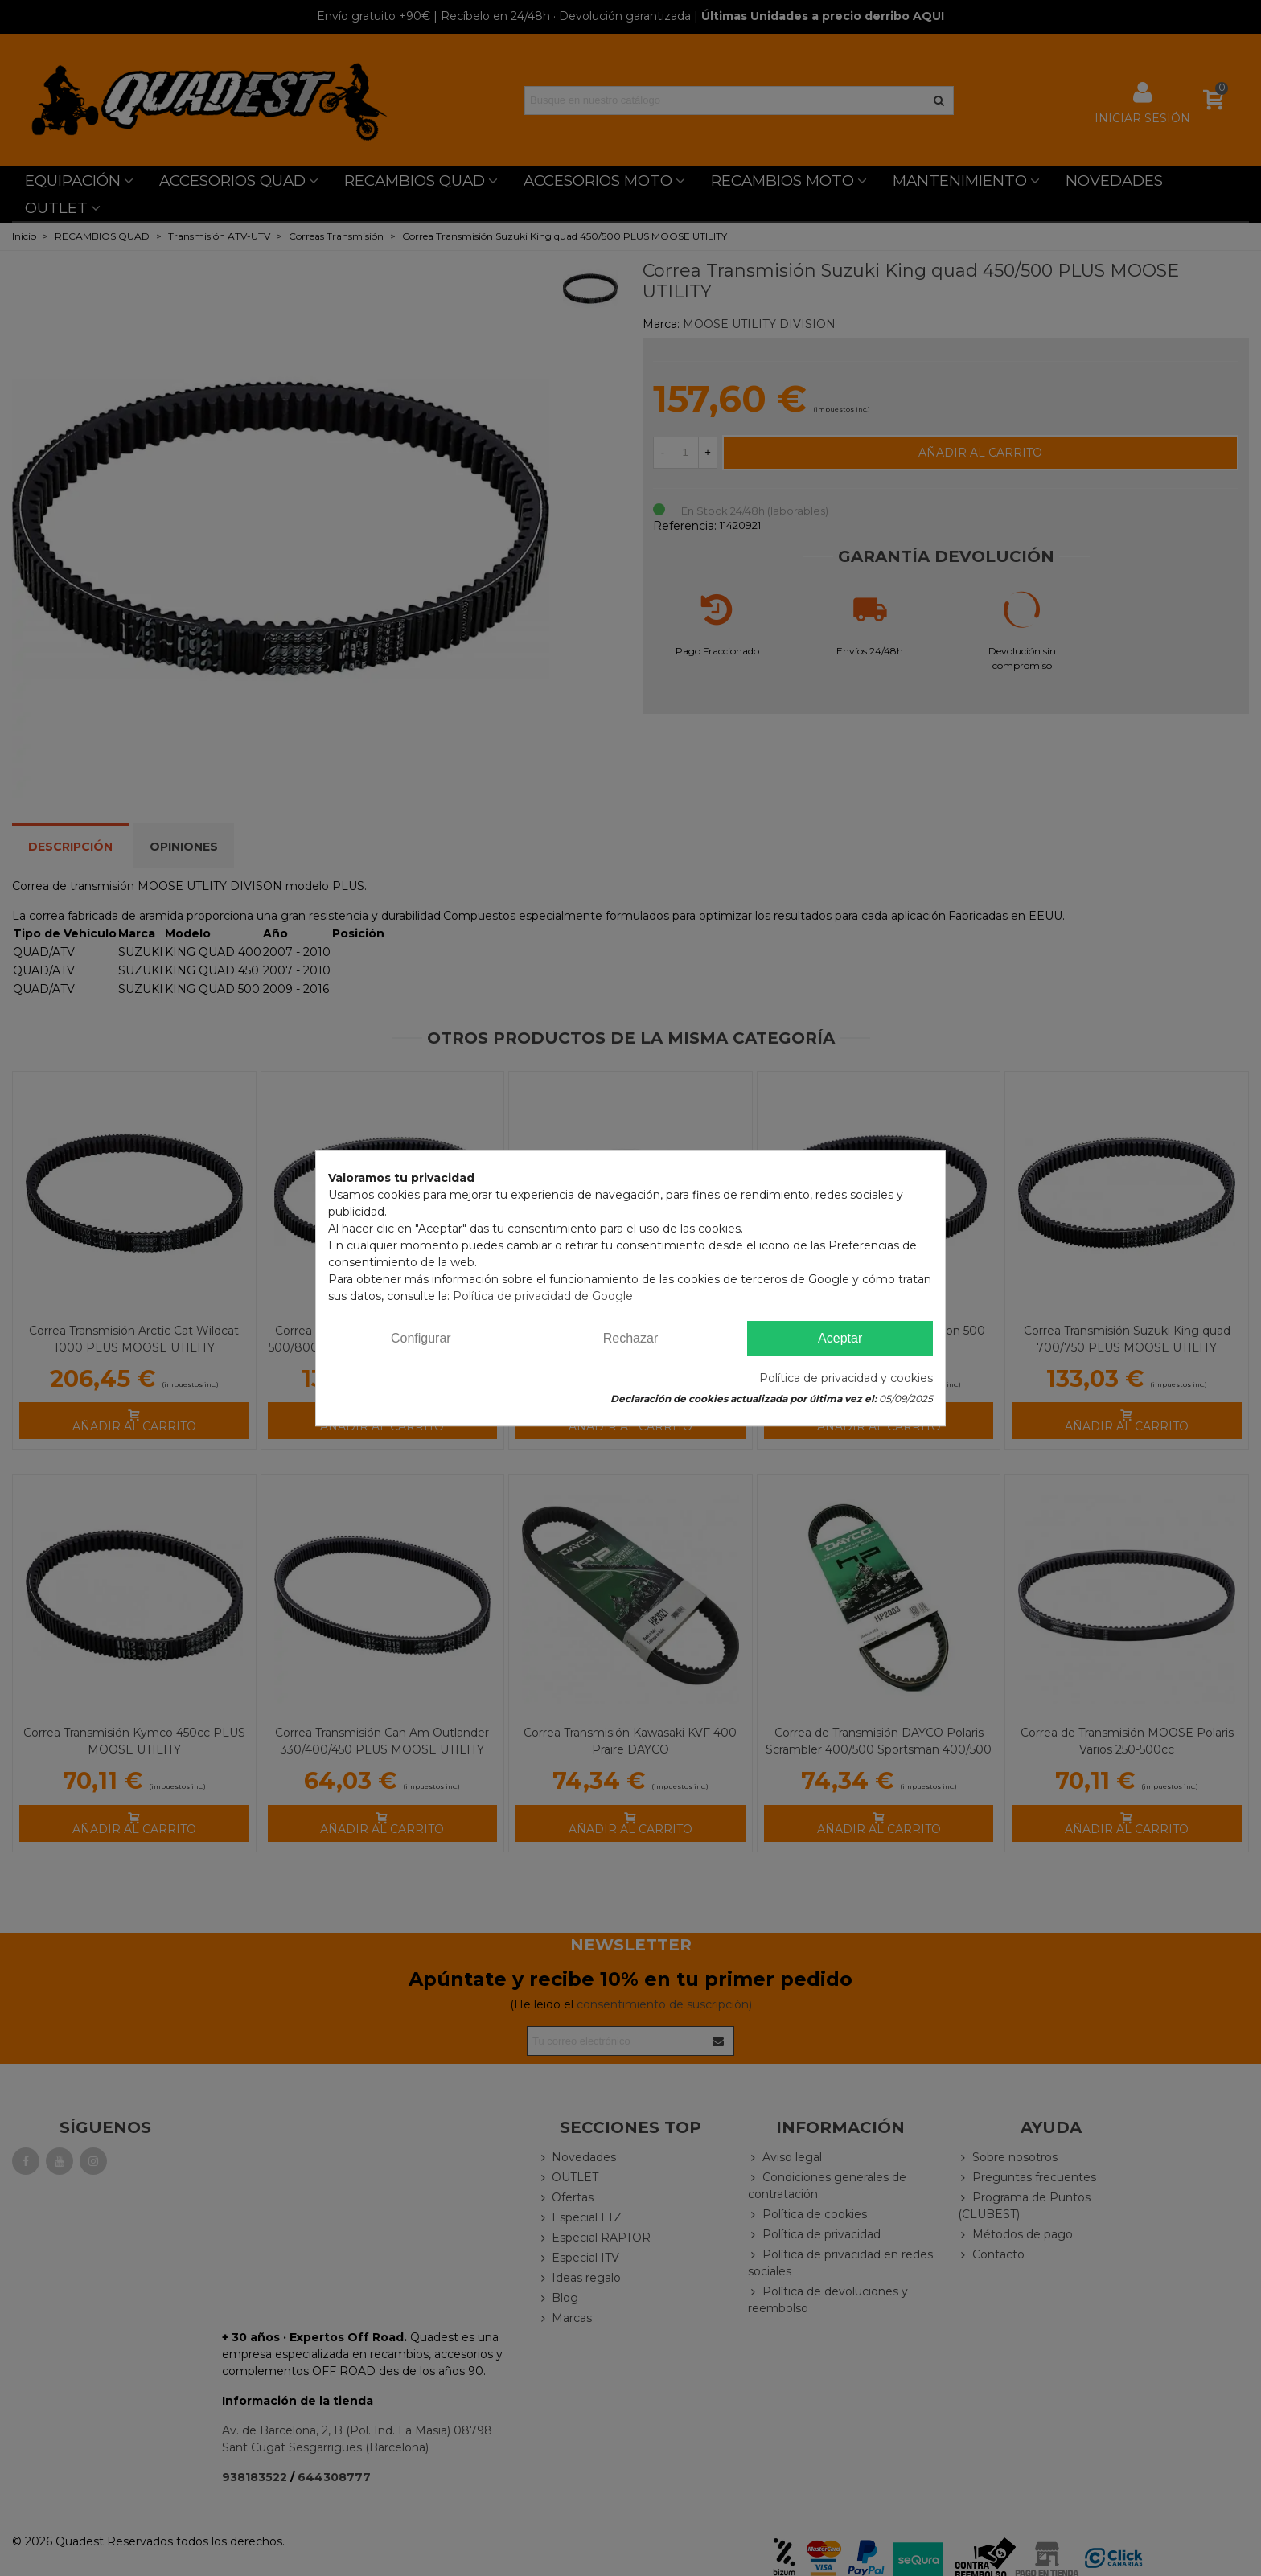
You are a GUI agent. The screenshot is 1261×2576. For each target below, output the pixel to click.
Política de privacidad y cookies (846, 1378)
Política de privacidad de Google (543, 1296)
